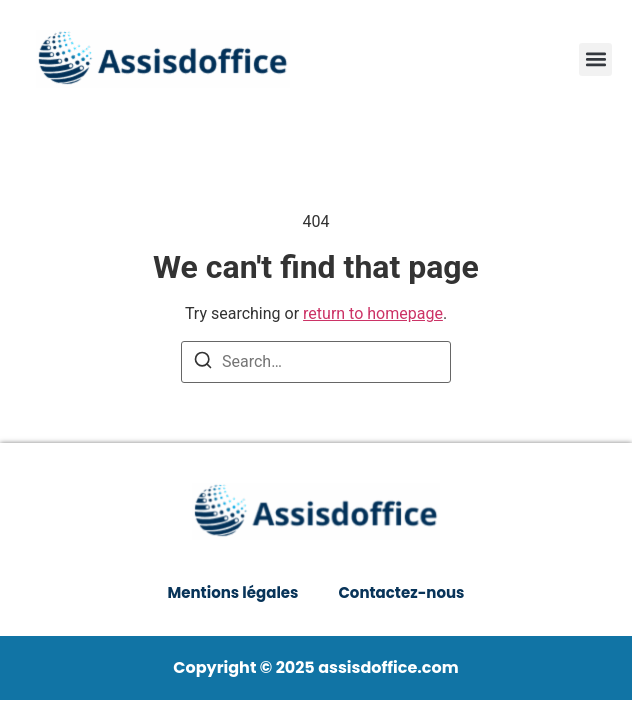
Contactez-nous (401, 592)
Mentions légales (233, 592)
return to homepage (373, 313)
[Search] (203, 363)
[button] (595, 59)
